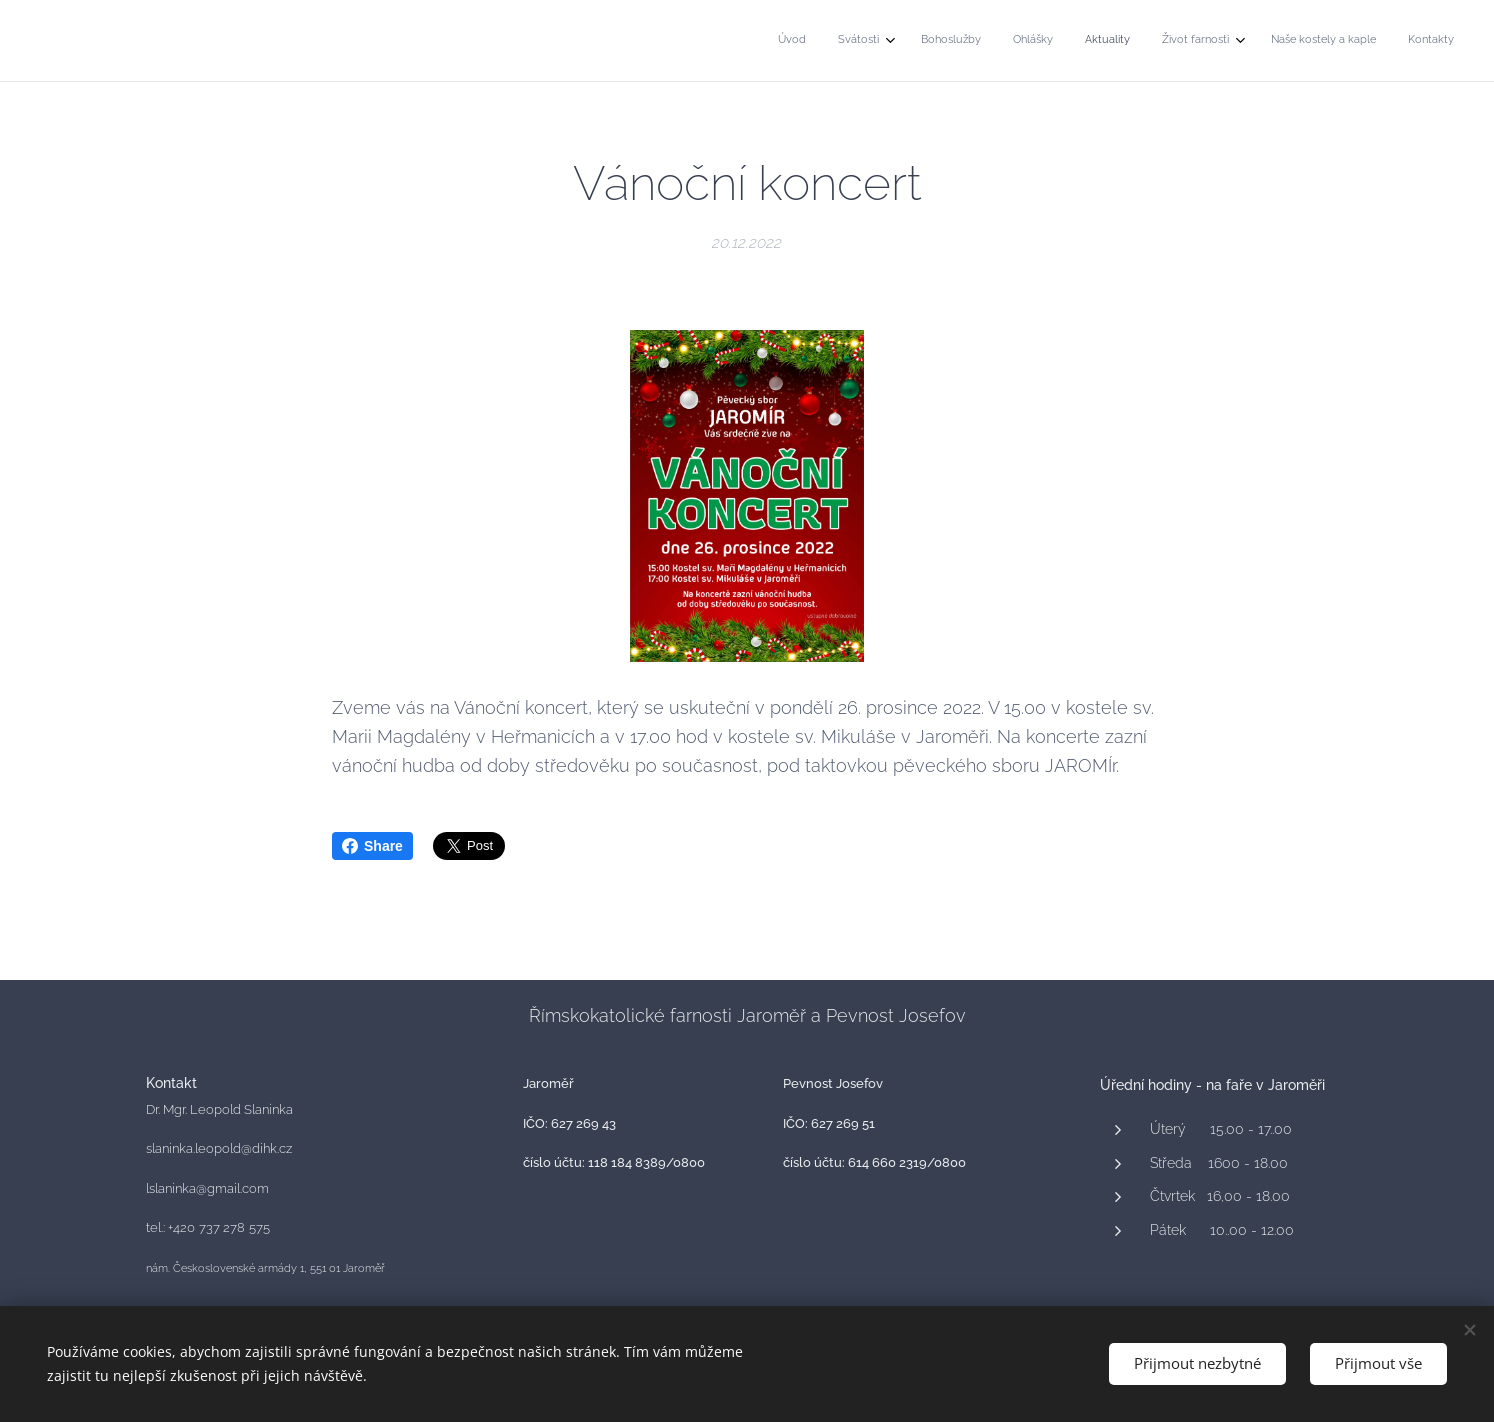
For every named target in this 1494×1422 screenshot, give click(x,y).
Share (372, 846)
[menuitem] (1215, 41)
